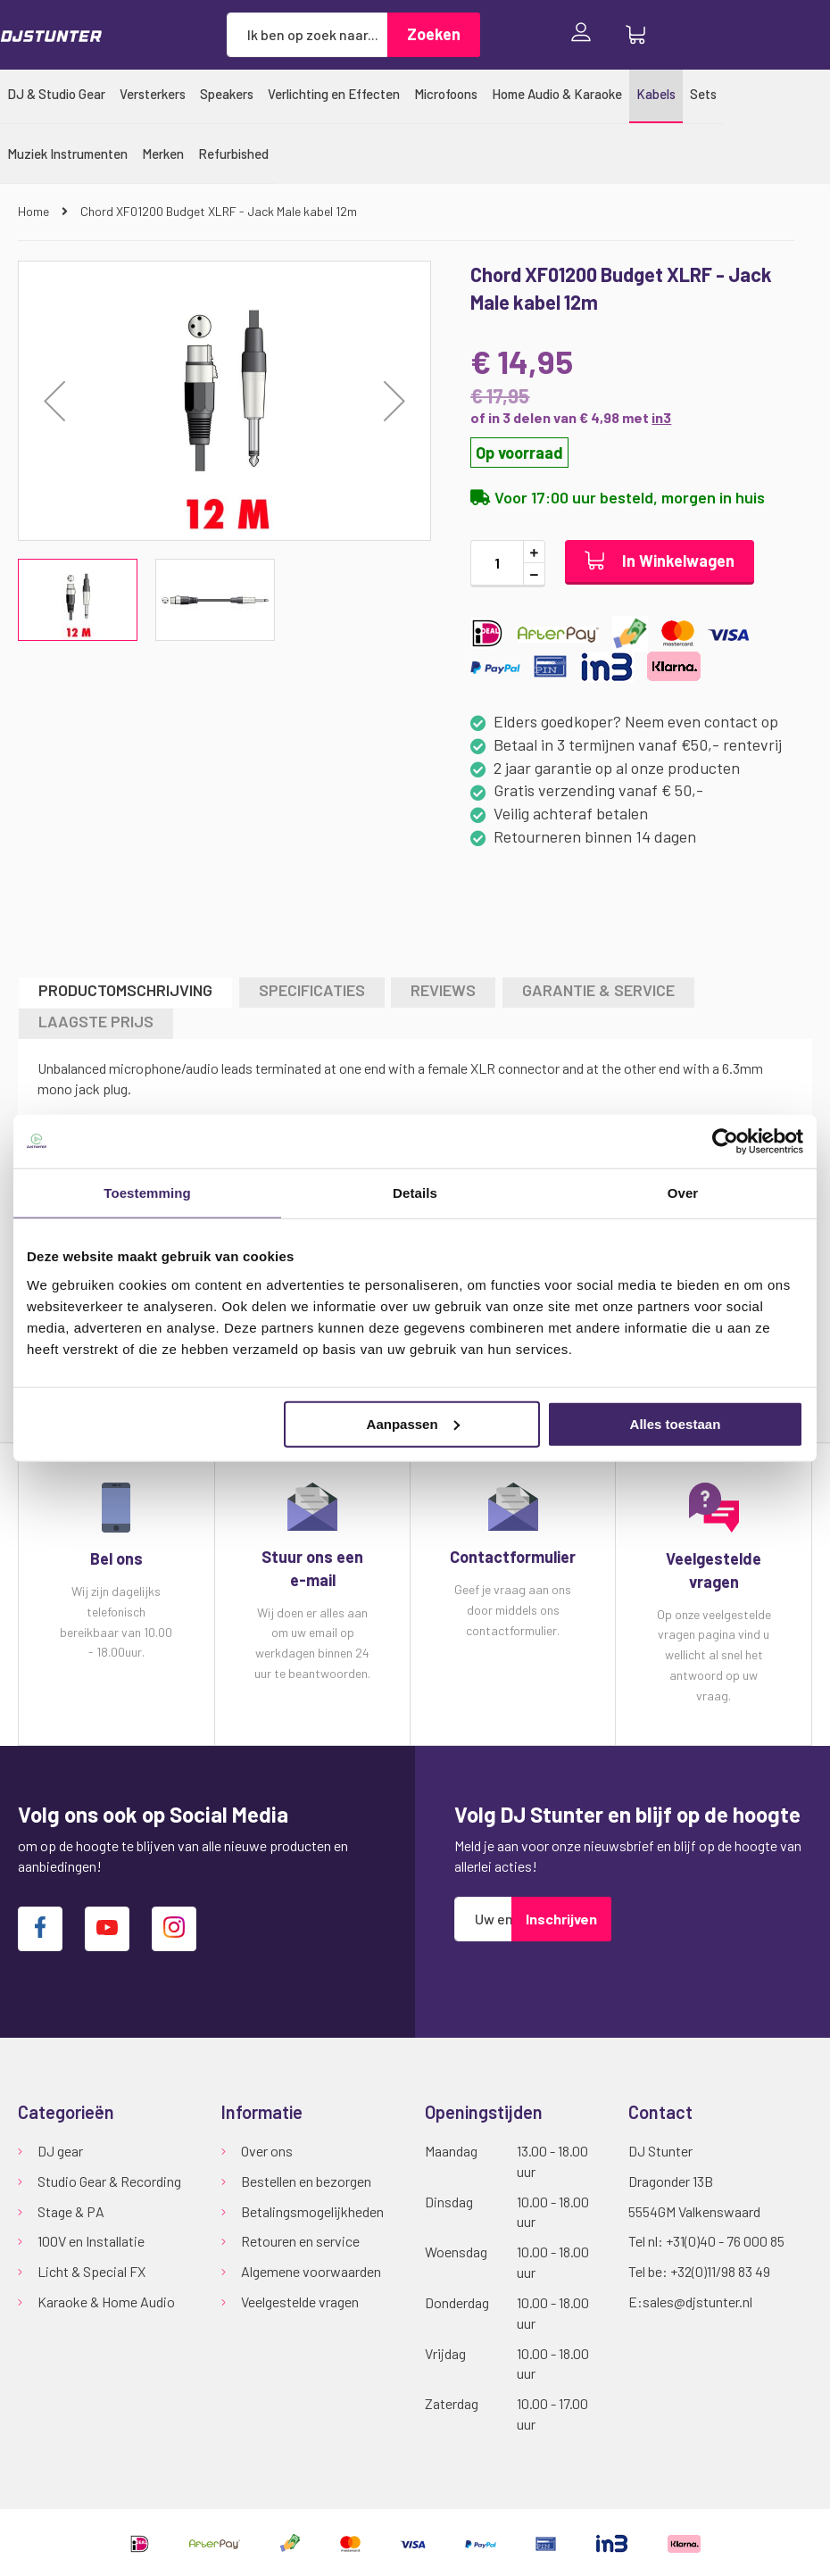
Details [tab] (415, 1193)
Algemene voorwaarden (311, 2271)
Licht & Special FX (91, 2271)
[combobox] (307, 34)
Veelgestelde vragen (300, 2301)
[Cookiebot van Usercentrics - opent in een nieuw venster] (725, 1141)
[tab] (125, 992)
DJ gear (60, 2150)
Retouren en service (300, 2240)
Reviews (443, 990)
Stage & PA (70, 2211)
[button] (394, 401)
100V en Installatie (91, 2240)
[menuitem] (56, 93)
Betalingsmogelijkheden (312, 2211)
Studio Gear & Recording (109, 2181)
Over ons (267, 2150)
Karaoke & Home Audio (106, 2301)
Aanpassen (413, 1423)
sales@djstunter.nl (697, 2301)
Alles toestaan (675, 1423)
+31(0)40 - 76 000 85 (725, 2240)
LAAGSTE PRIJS (96, 1021)
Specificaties (312, 990)
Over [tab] (683, 1193)
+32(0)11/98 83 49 (720, 2271)
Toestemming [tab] (147, 1193)
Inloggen (585, 34)
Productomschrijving (125, 990)
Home (35, 211)
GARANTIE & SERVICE (598, 990)
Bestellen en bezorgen (306, 2181)
